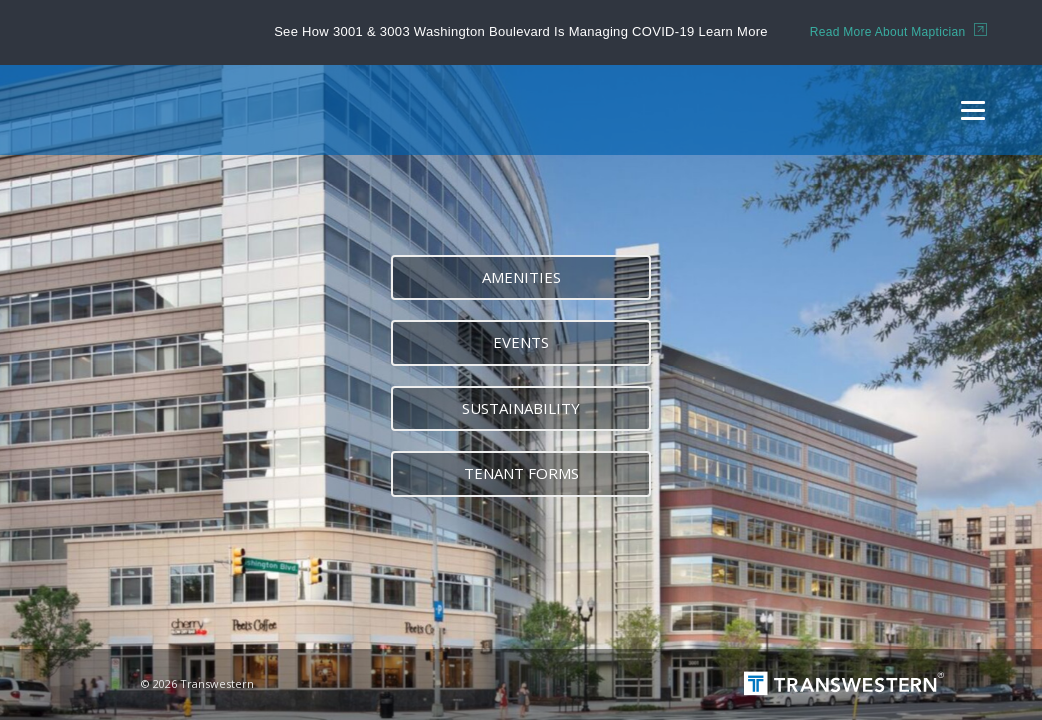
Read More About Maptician (898, 32)
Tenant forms (521, 473)
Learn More (732, 31)
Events (521, 342)
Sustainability (521, 408)
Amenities (521, 277)
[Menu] (973, 110)
